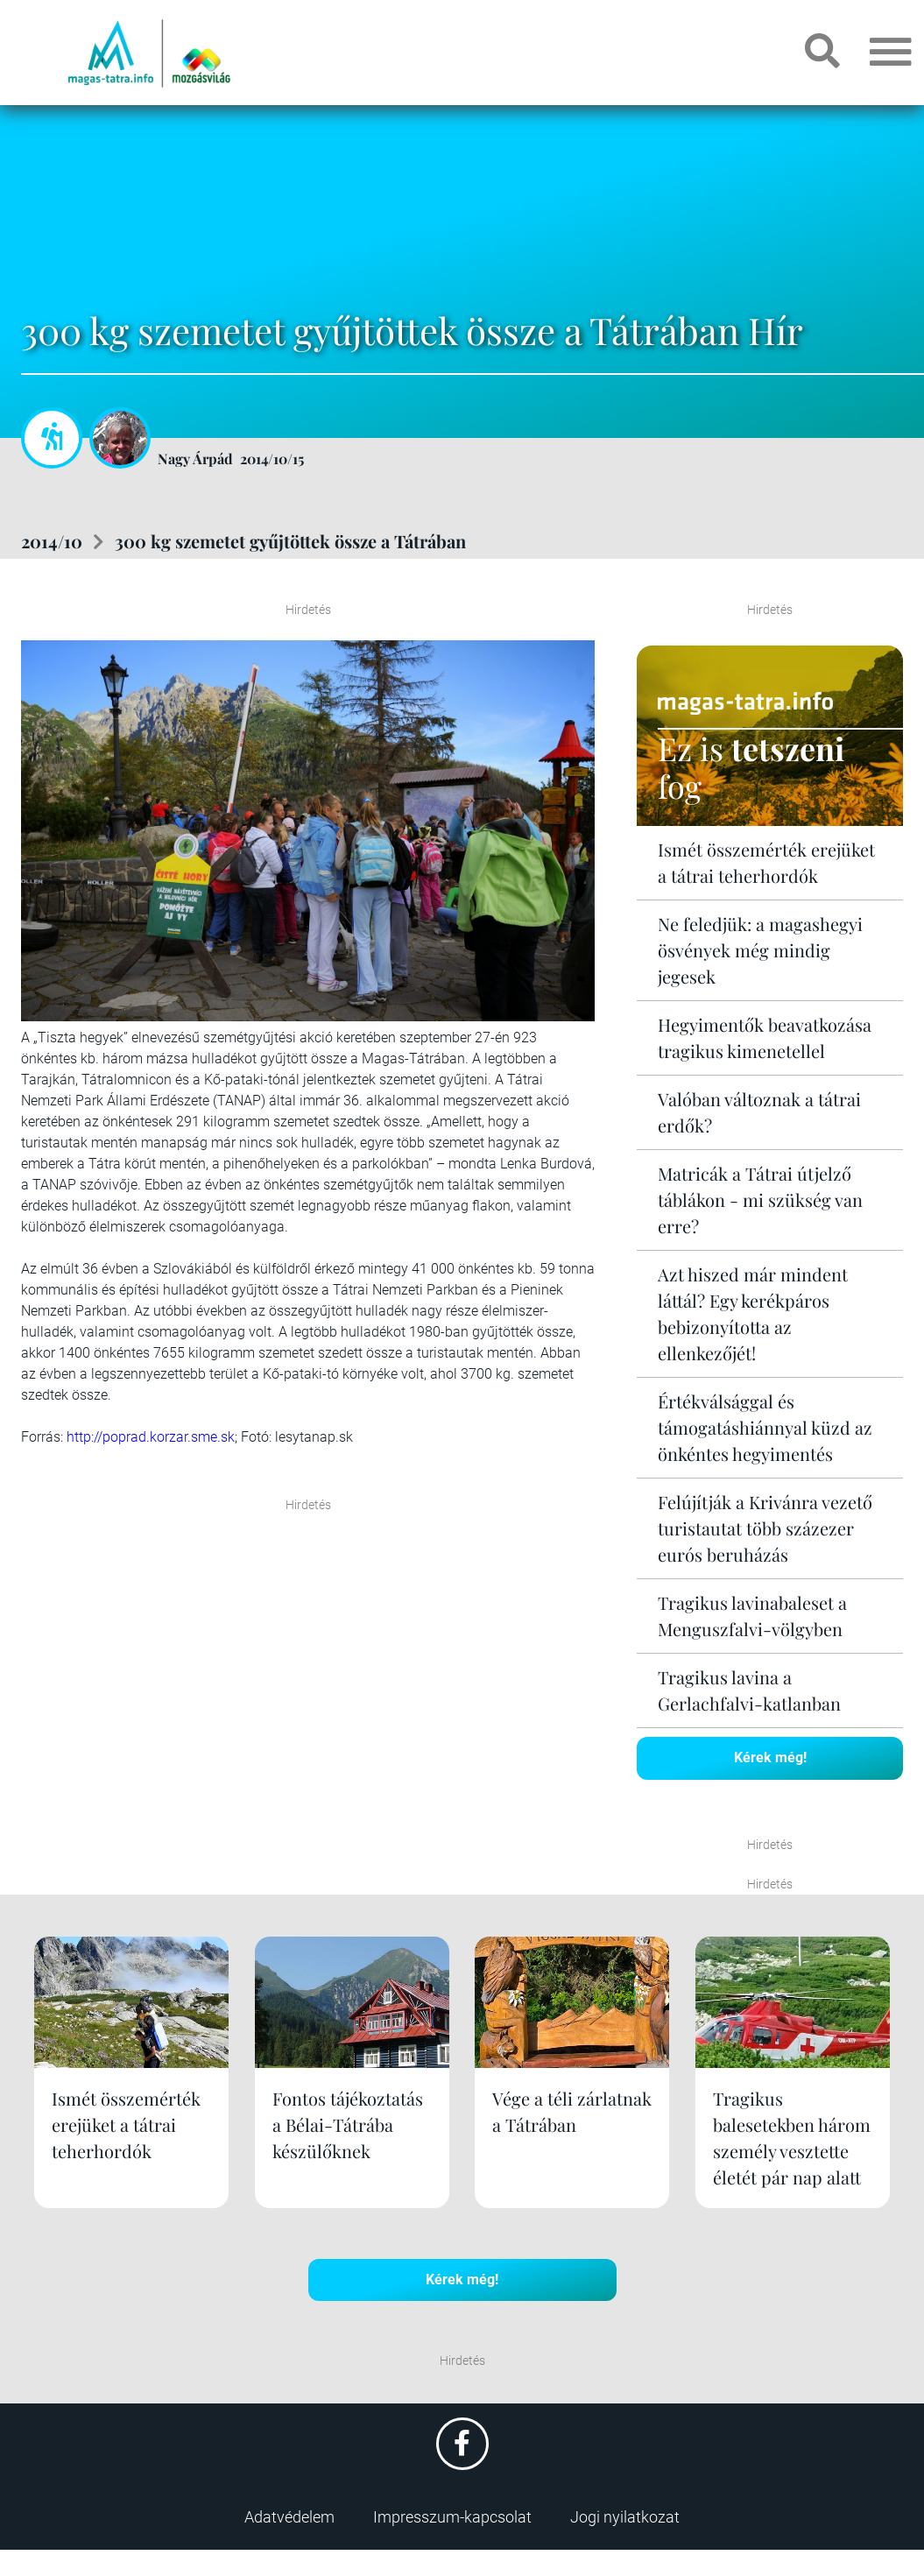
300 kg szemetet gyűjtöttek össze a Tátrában (290, 541)
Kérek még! (770, 1757)
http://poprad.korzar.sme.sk (151, 1437)
